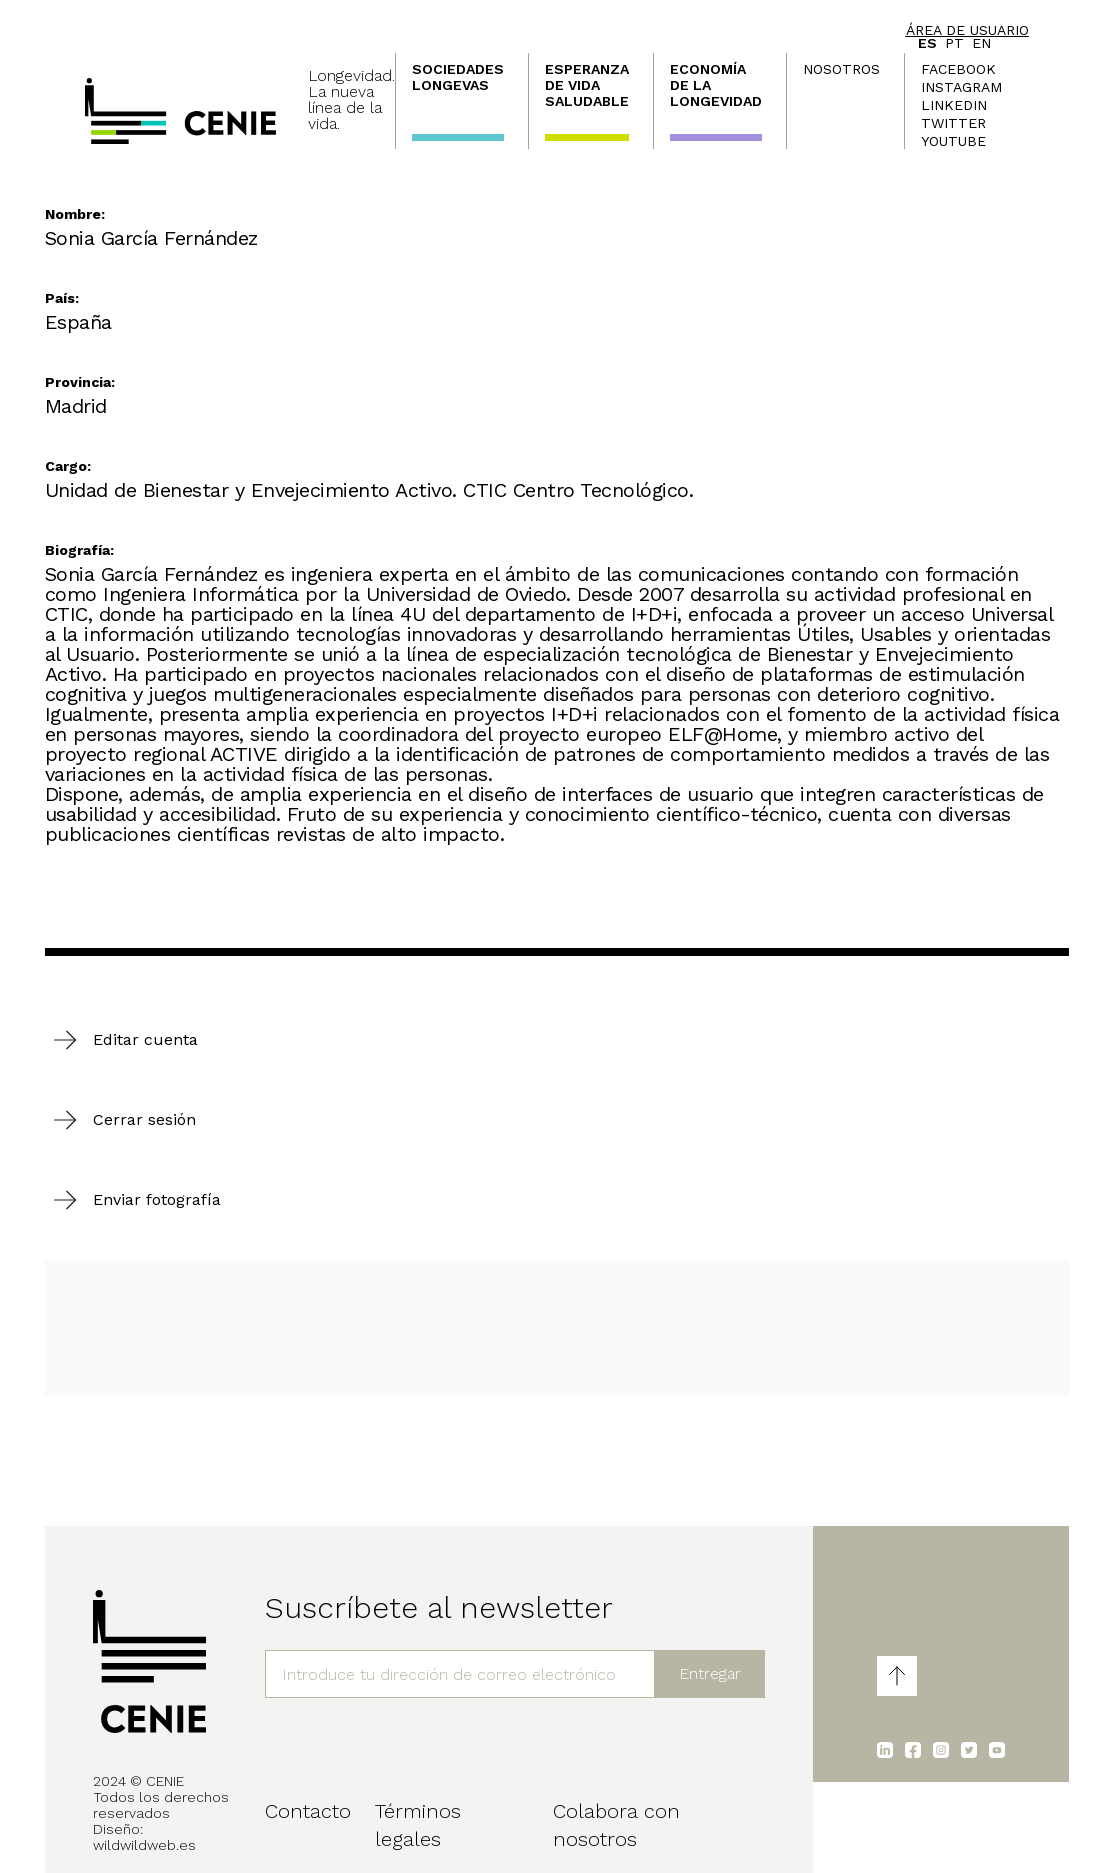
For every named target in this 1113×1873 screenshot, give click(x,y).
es (927, 43)
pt (954, 43)
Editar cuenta (145, 1039)
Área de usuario (967, 30)
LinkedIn (954, 105)
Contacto (308, 1811)
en (981, 43)
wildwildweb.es (144, 1845)
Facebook (958, 69)
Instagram (961, 87)
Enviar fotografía (157, 1199)
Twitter (953, 123)
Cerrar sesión (144, 1119)
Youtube (953, 141)
